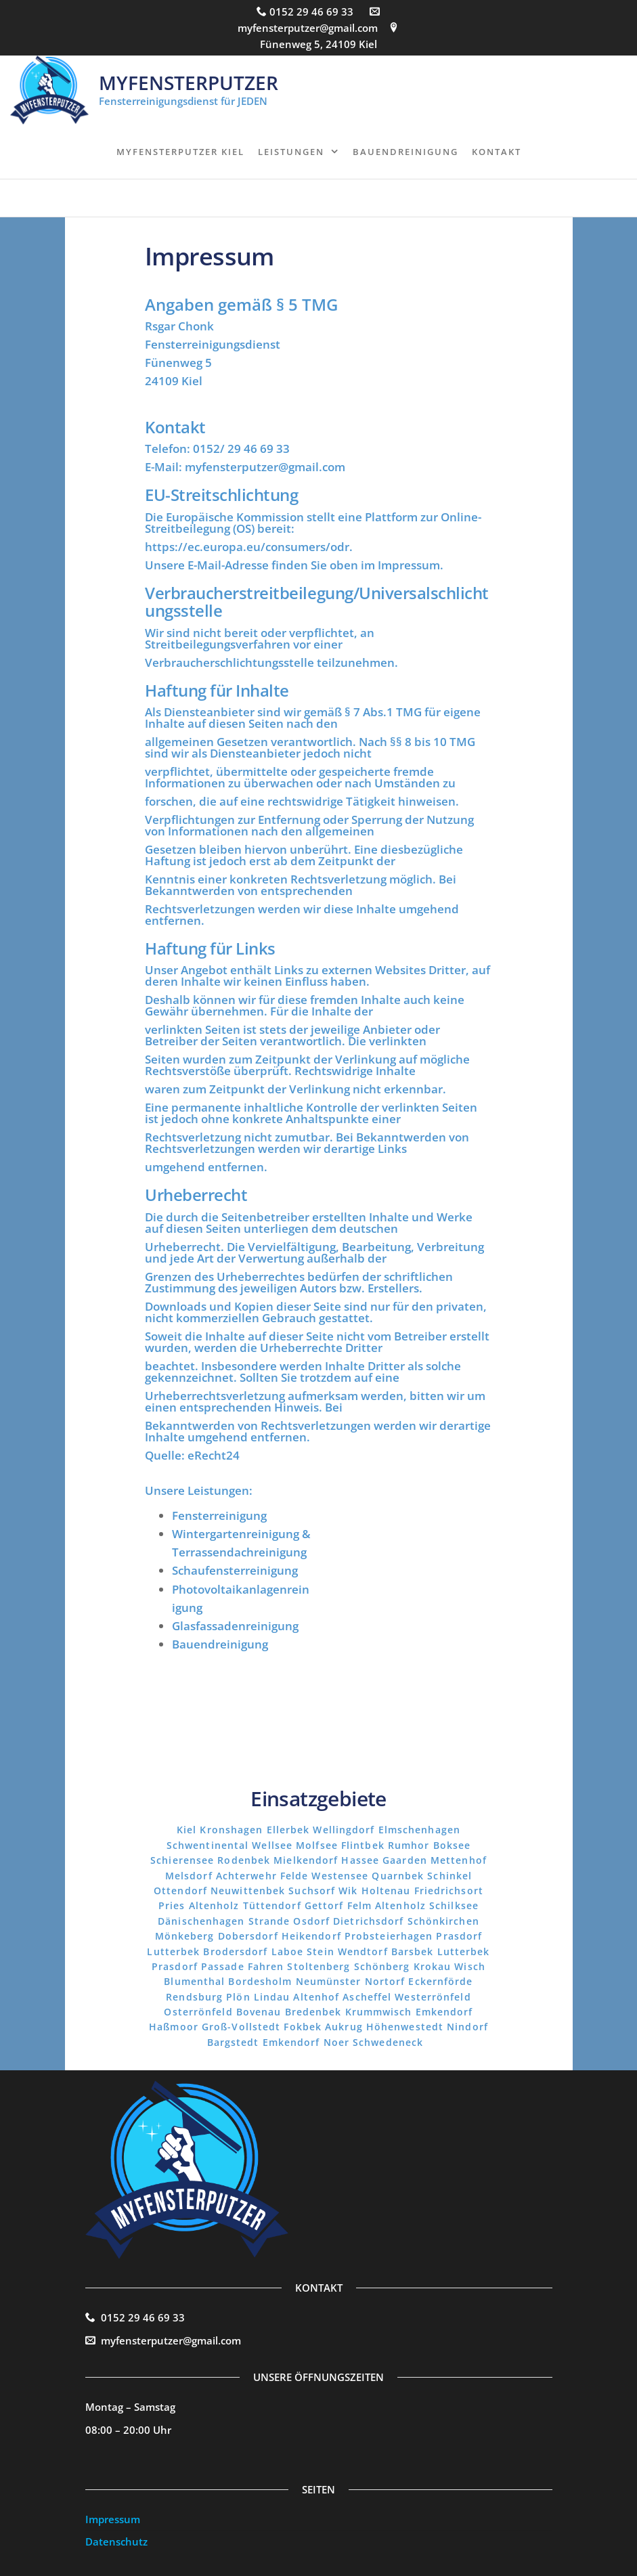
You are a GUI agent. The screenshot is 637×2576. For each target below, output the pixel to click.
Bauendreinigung (405, 152)
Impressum (112, 2519)
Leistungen (291, 152)
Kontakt (496, 152)
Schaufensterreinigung (235, 1570)
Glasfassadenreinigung (235, 1626)
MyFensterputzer (188, 82)
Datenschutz (116, 2541)
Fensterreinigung (219, 1515)
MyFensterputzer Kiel (180, 152)
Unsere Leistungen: (198, 1490)
